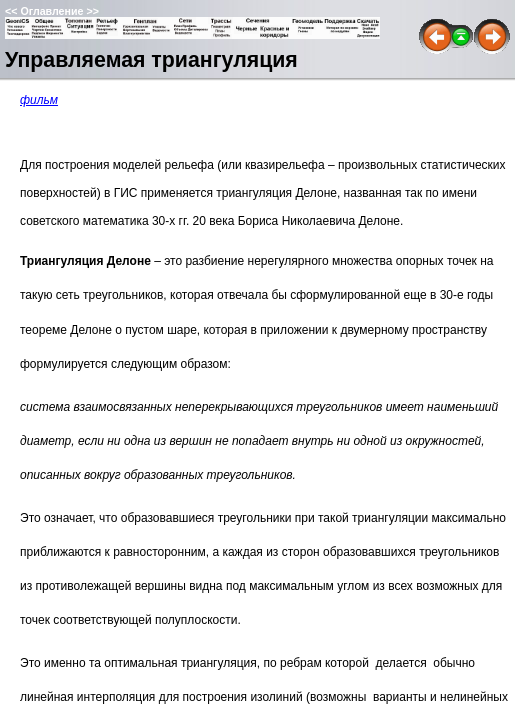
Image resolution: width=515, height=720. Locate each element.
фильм (39, 100)
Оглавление (51, 11)
